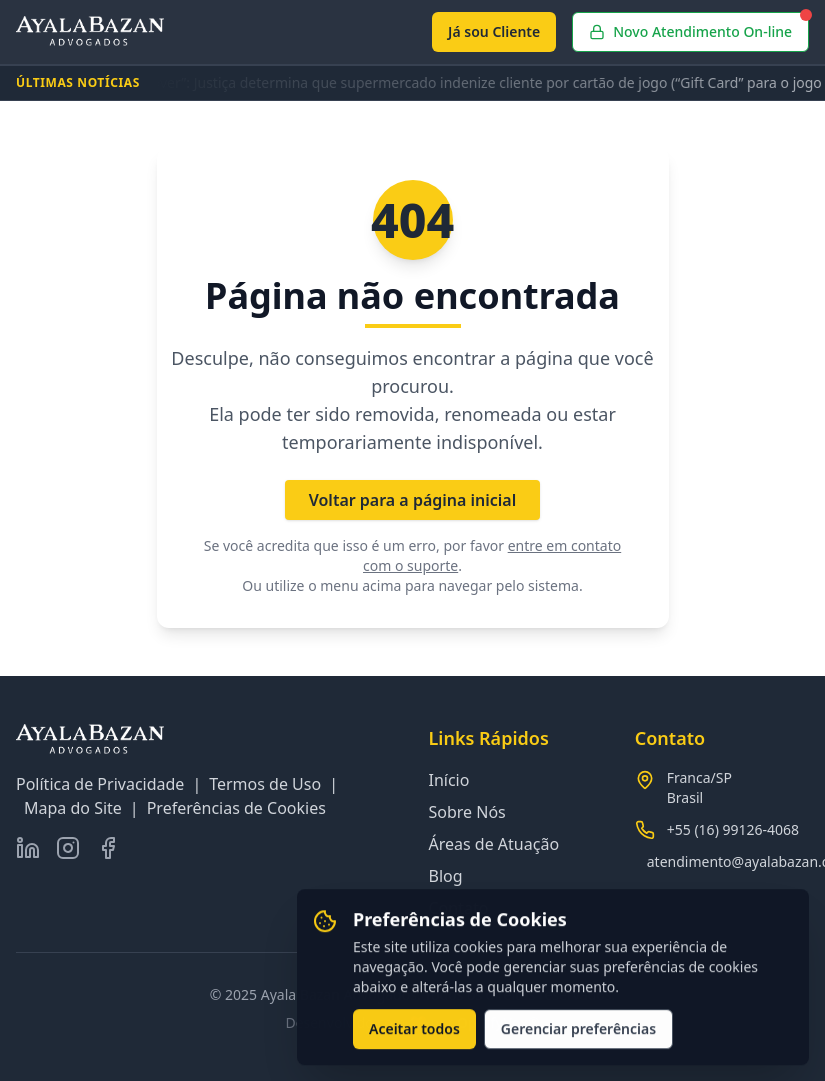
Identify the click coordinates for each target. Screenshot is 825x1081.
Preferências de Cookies (236, 808)
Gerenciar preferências (578, 1031)
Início (449, 780)
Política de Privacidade (100, 784)
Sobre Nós (467, 812)
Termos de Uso (265, 784)
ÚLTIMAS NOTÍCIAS (78, 83)
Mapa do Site (73, 808)
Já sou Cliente (494, 31)
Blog (446, 876)
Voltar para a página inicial (413, 500)
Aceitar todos (414, 1031)
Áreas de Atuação (494, 844)
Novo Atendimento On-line (699, 26)
